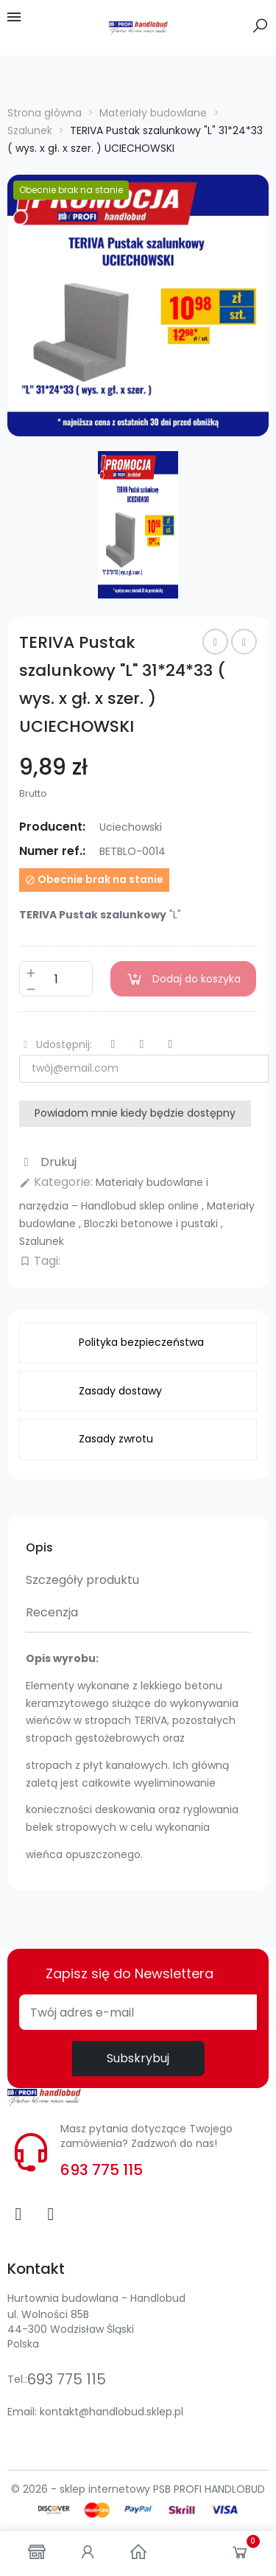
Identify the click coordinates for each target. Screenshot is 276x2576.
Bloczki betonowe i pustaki (152, 1223)
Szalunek (41, 1241)
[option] (138, 305)
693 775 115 (101, 2170)
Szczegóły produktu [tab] (82, 1579)
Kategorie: (56, 1181)
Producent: (52, 826)
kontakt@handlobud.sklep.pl (111, 2411)
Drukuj (48, 1161)
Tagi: (39, 1260)
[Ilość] (56, 978)
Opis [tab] (39, 1547)
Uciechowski (130, 827)
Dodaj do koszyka (183, 979)
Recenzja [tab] (52, 1612)
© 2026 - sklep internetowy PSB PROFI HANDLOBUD (138, 2489)
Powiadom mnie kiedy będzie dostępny (135, 1113)
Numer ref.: (52, 850)
